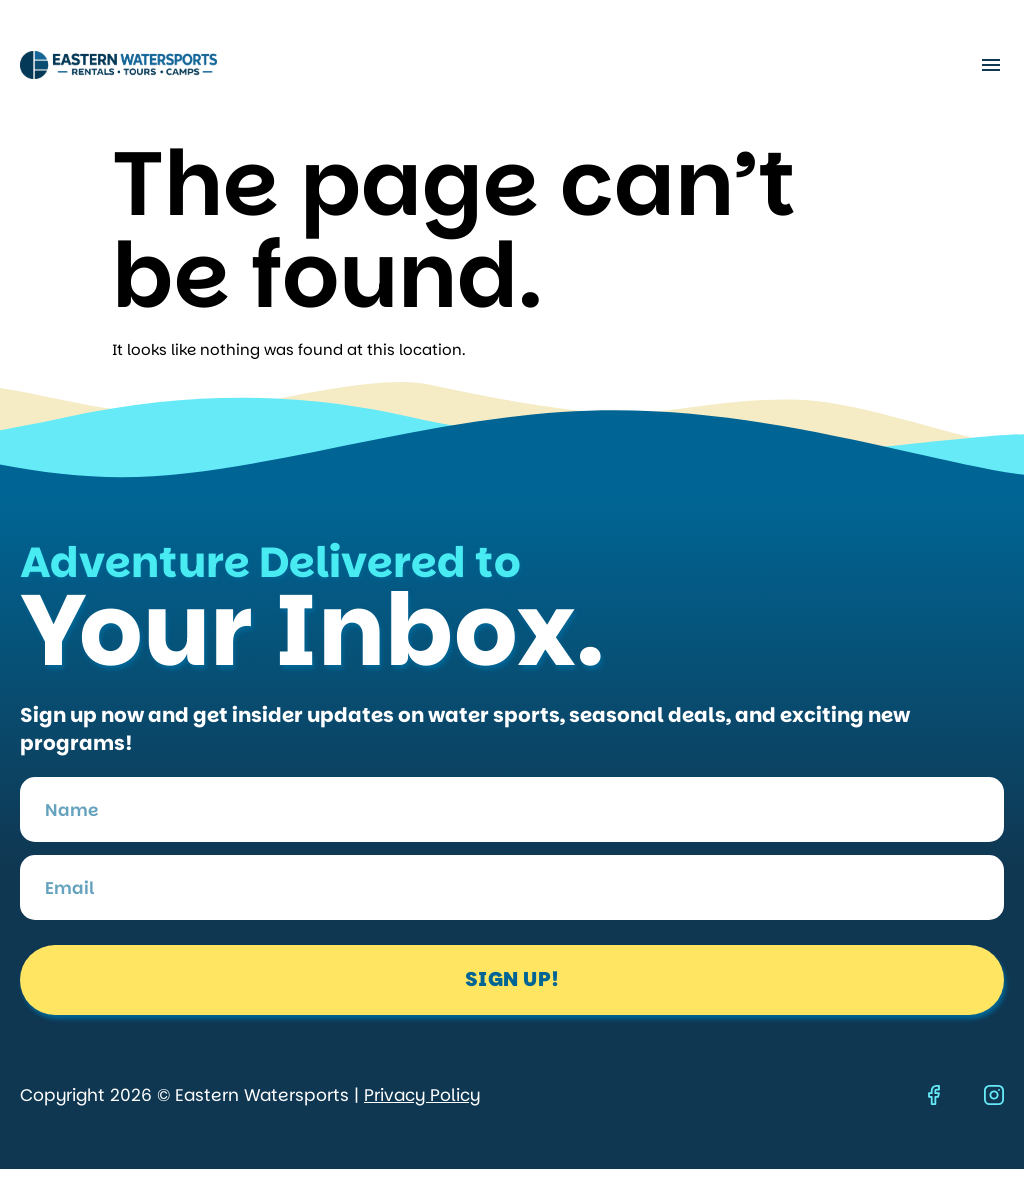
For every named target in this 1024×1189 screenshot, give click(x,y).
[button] (990, 65)
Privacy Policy (422, 1095)
